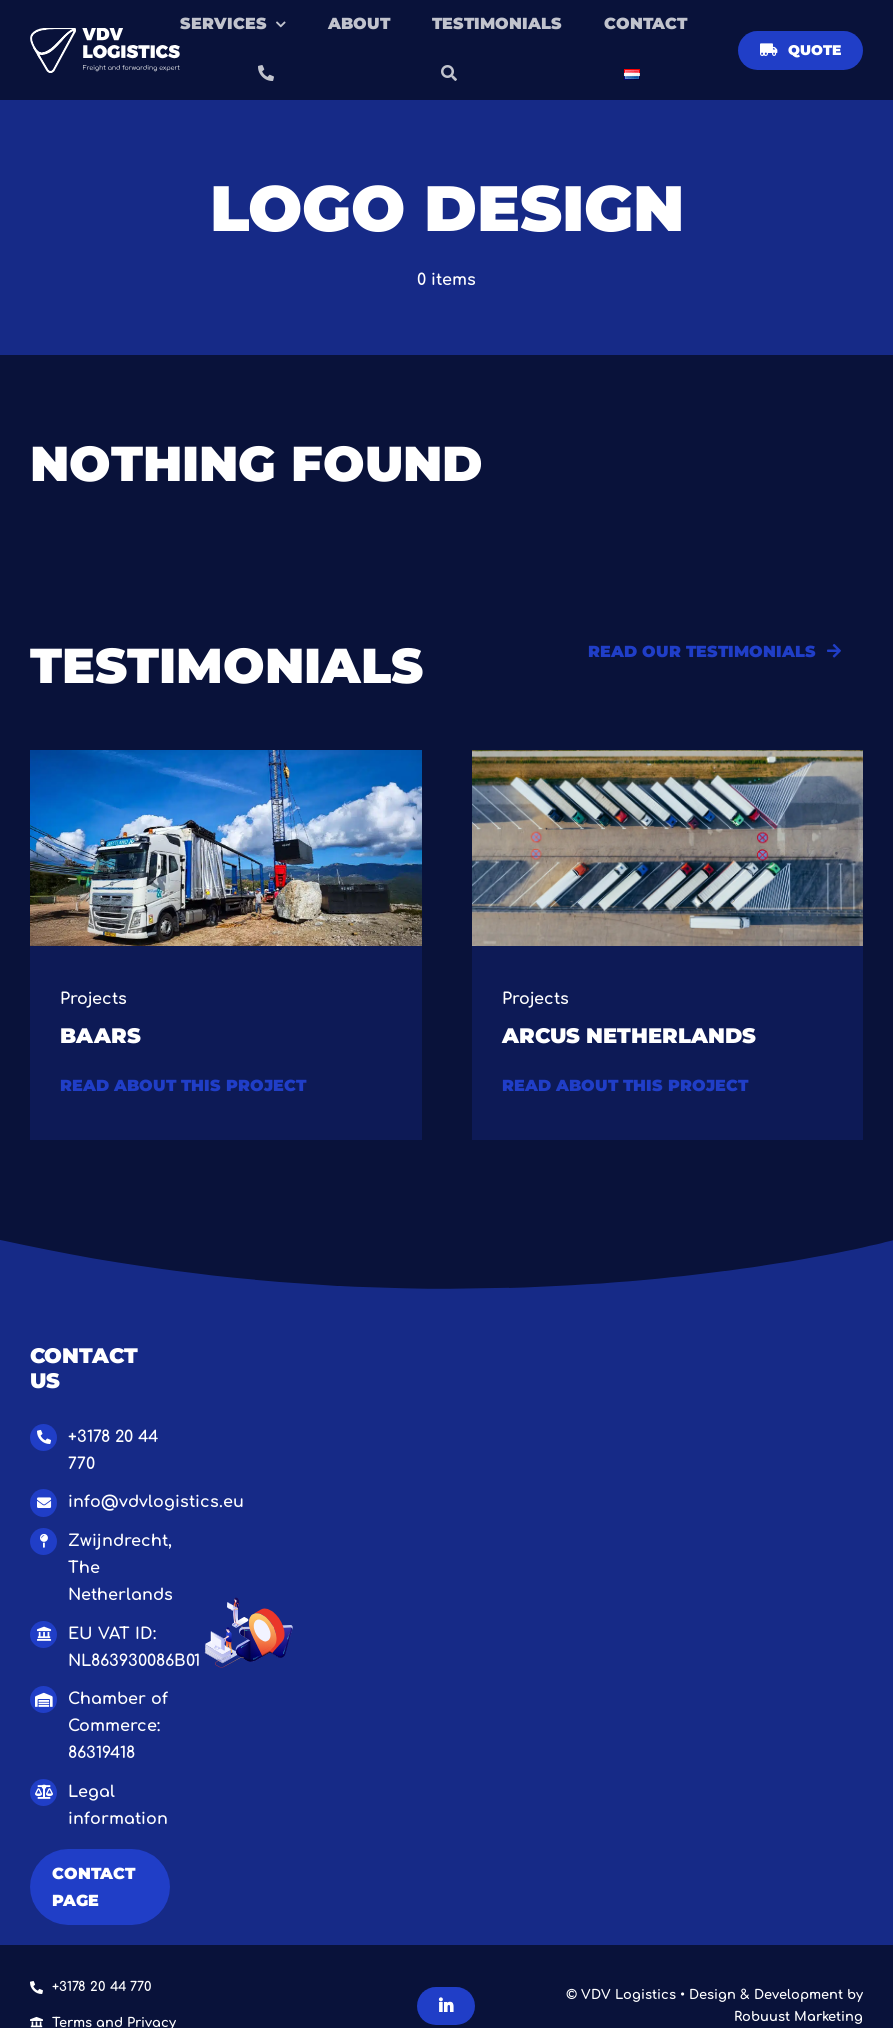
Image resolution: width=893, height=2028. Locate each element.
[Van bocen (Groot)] (668, 758)
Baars (100, 1035)
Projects (93, 999)
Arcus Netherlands (629, 1035)
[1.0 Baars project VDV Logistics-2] (226, 758)
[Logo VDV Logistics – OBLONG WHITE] (105, 36)
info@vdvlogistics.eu (156, 1502)
